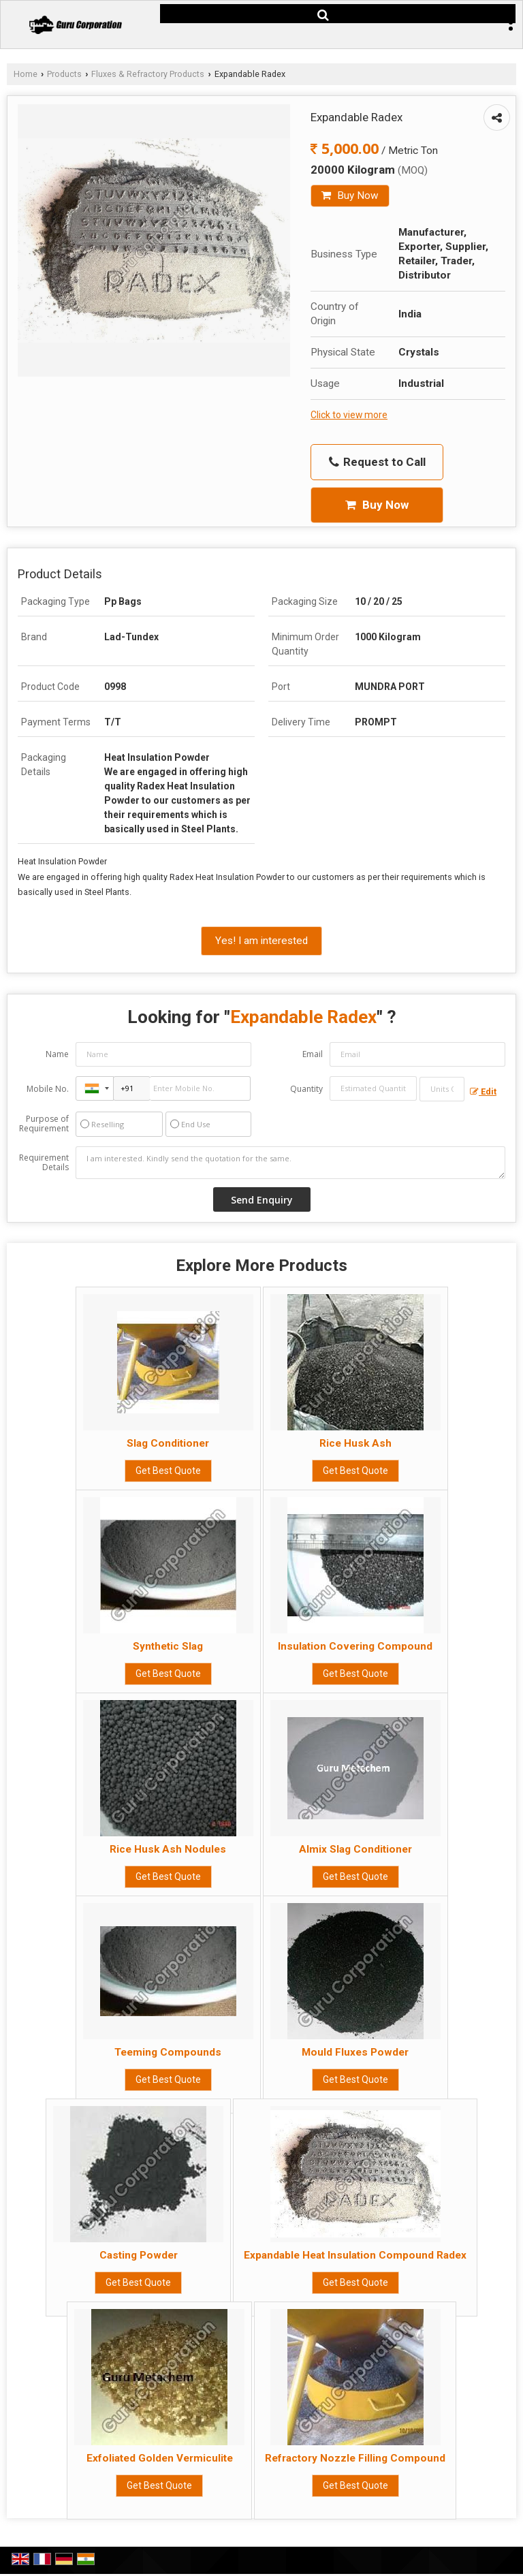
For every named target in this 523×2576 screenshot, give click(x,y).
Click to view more (349, 414)
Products (64, 74)
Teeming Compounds (167, 2052)
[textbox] (441, 1089)
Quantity (306, 1089)
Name (57, 1054)
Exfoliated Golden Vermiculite (159, 2458)
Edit (483, 1091)
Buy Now (350, 195)
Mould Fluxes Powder (355, 2052)
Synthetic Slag (168, 1646)
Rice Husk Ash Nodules (168, 1849)
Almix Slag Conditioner (355, 1849)
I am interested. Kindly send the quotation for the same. (290, 1162)
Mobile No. (48, 1089)
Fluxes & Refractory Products (147, 74)
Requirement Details (44, 1162)
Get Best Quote (168, 1470)
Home (25, 74)
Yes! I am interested (261, 940)
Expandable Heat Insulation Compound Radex (355, 2255)
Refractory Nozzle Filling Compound (355, 2458)
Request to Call (377, 462)
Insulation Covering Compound (355, 1646)
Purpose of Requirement (44, 1123)
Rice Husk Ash (355, 1443)
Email (312, 1054)
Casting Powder (138, 2255)
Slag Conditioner (168, 1443)
